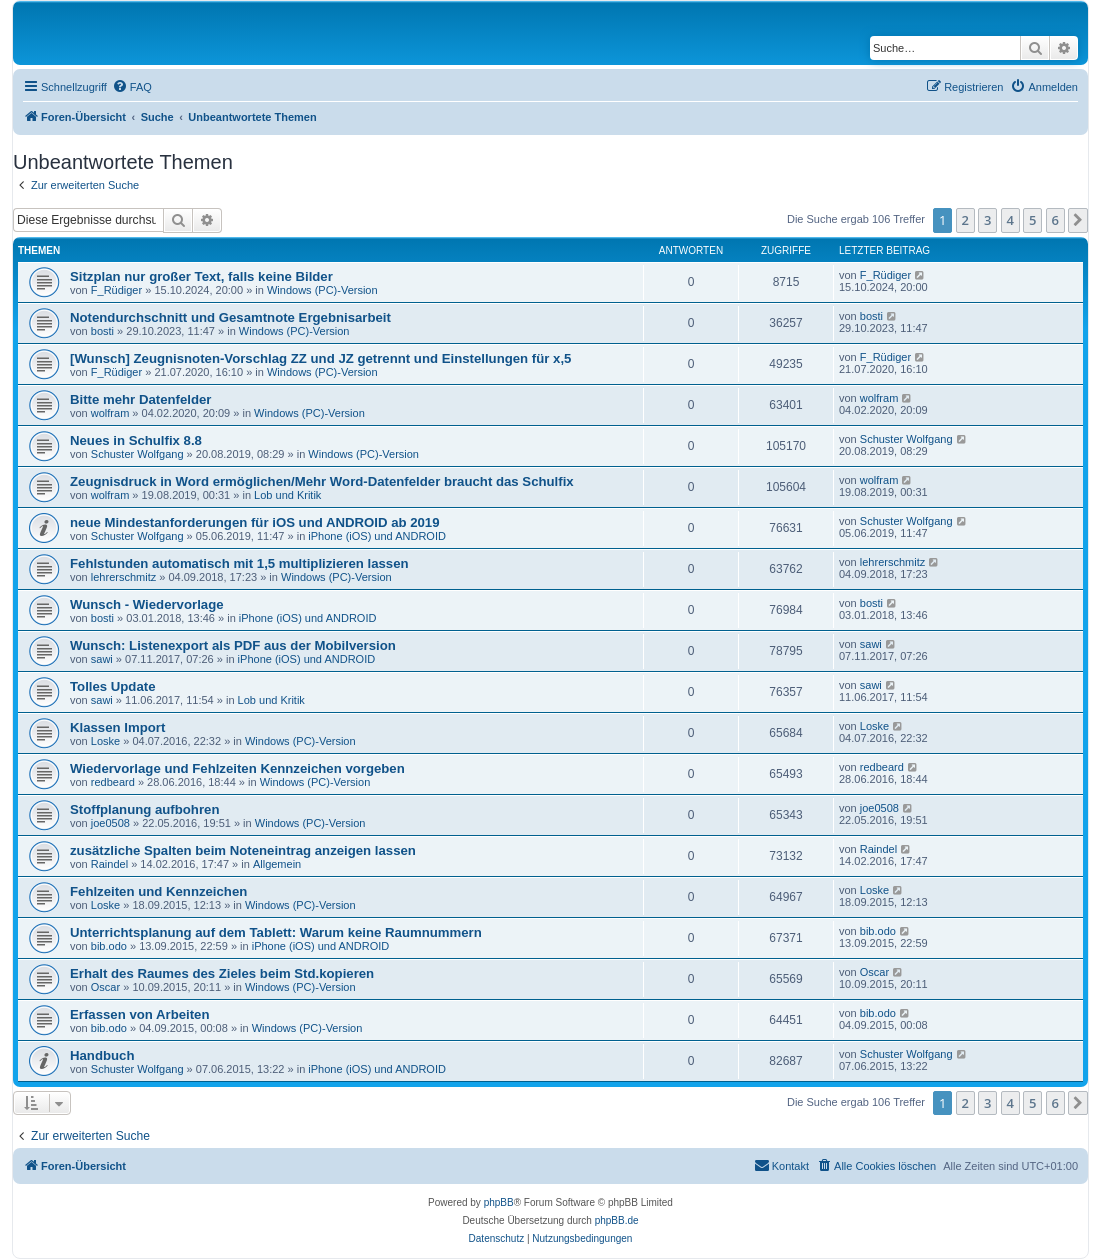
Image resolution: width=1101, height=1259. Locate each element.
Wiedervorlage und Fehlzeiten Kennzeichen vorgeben (237, 768)
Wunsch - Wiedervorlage (147, 604)
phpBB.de (617, 1220)
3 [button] (987, 220)
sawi (102, 659)
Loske (105, 741)
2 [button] (965, 220)
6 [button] (1055, 220)
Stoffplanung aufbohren (144, 809)
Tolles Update (113, 686)
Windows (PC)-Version (322, 290)
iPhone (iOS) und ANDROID (377, 536)
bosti (102, 331)
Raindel (109, 864)
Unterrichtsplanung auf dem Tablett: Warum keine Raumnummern (276, 932)
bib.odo (109, 946)
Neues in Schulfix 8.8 (136, 440)
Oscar (105, 987)
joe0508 (110, 823)
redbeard (113, 782)
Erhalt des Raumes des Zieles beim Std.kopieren (222, 973)
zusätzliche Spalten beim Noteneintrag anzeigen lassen (243, 850)
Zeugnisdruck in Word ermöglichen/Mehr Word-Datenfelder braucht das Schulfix (322, 481)
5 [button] (1032, 220)
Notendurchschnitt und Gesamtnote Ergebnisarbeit (230, 317)
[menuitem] (132, 87)
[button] (1078, 220)
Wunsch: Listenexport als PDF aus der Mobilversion (233, 645)
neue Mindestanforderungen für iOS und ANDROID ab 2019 (255, 522)
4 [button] (1010, 220)
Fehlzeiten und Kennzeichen (158, 891)
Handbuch (102, 1055)
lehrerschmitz (123, 577)
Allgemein (277, 864)
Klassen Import (117, 727)
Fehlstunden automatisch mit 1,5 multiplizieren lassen (239, 563)
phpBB (499, 1202)
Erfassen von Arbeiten (140, 1014)
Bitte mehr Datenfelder (140, 399)
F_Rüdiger (116, 290)
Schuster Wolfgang (137, 454)
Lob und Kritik (287, 495)
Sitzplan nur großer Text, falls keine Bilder (201, 276)
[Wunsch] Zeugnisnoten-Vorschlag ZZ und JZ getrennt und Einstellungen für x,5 (320, 358)
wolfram (110, 413)
